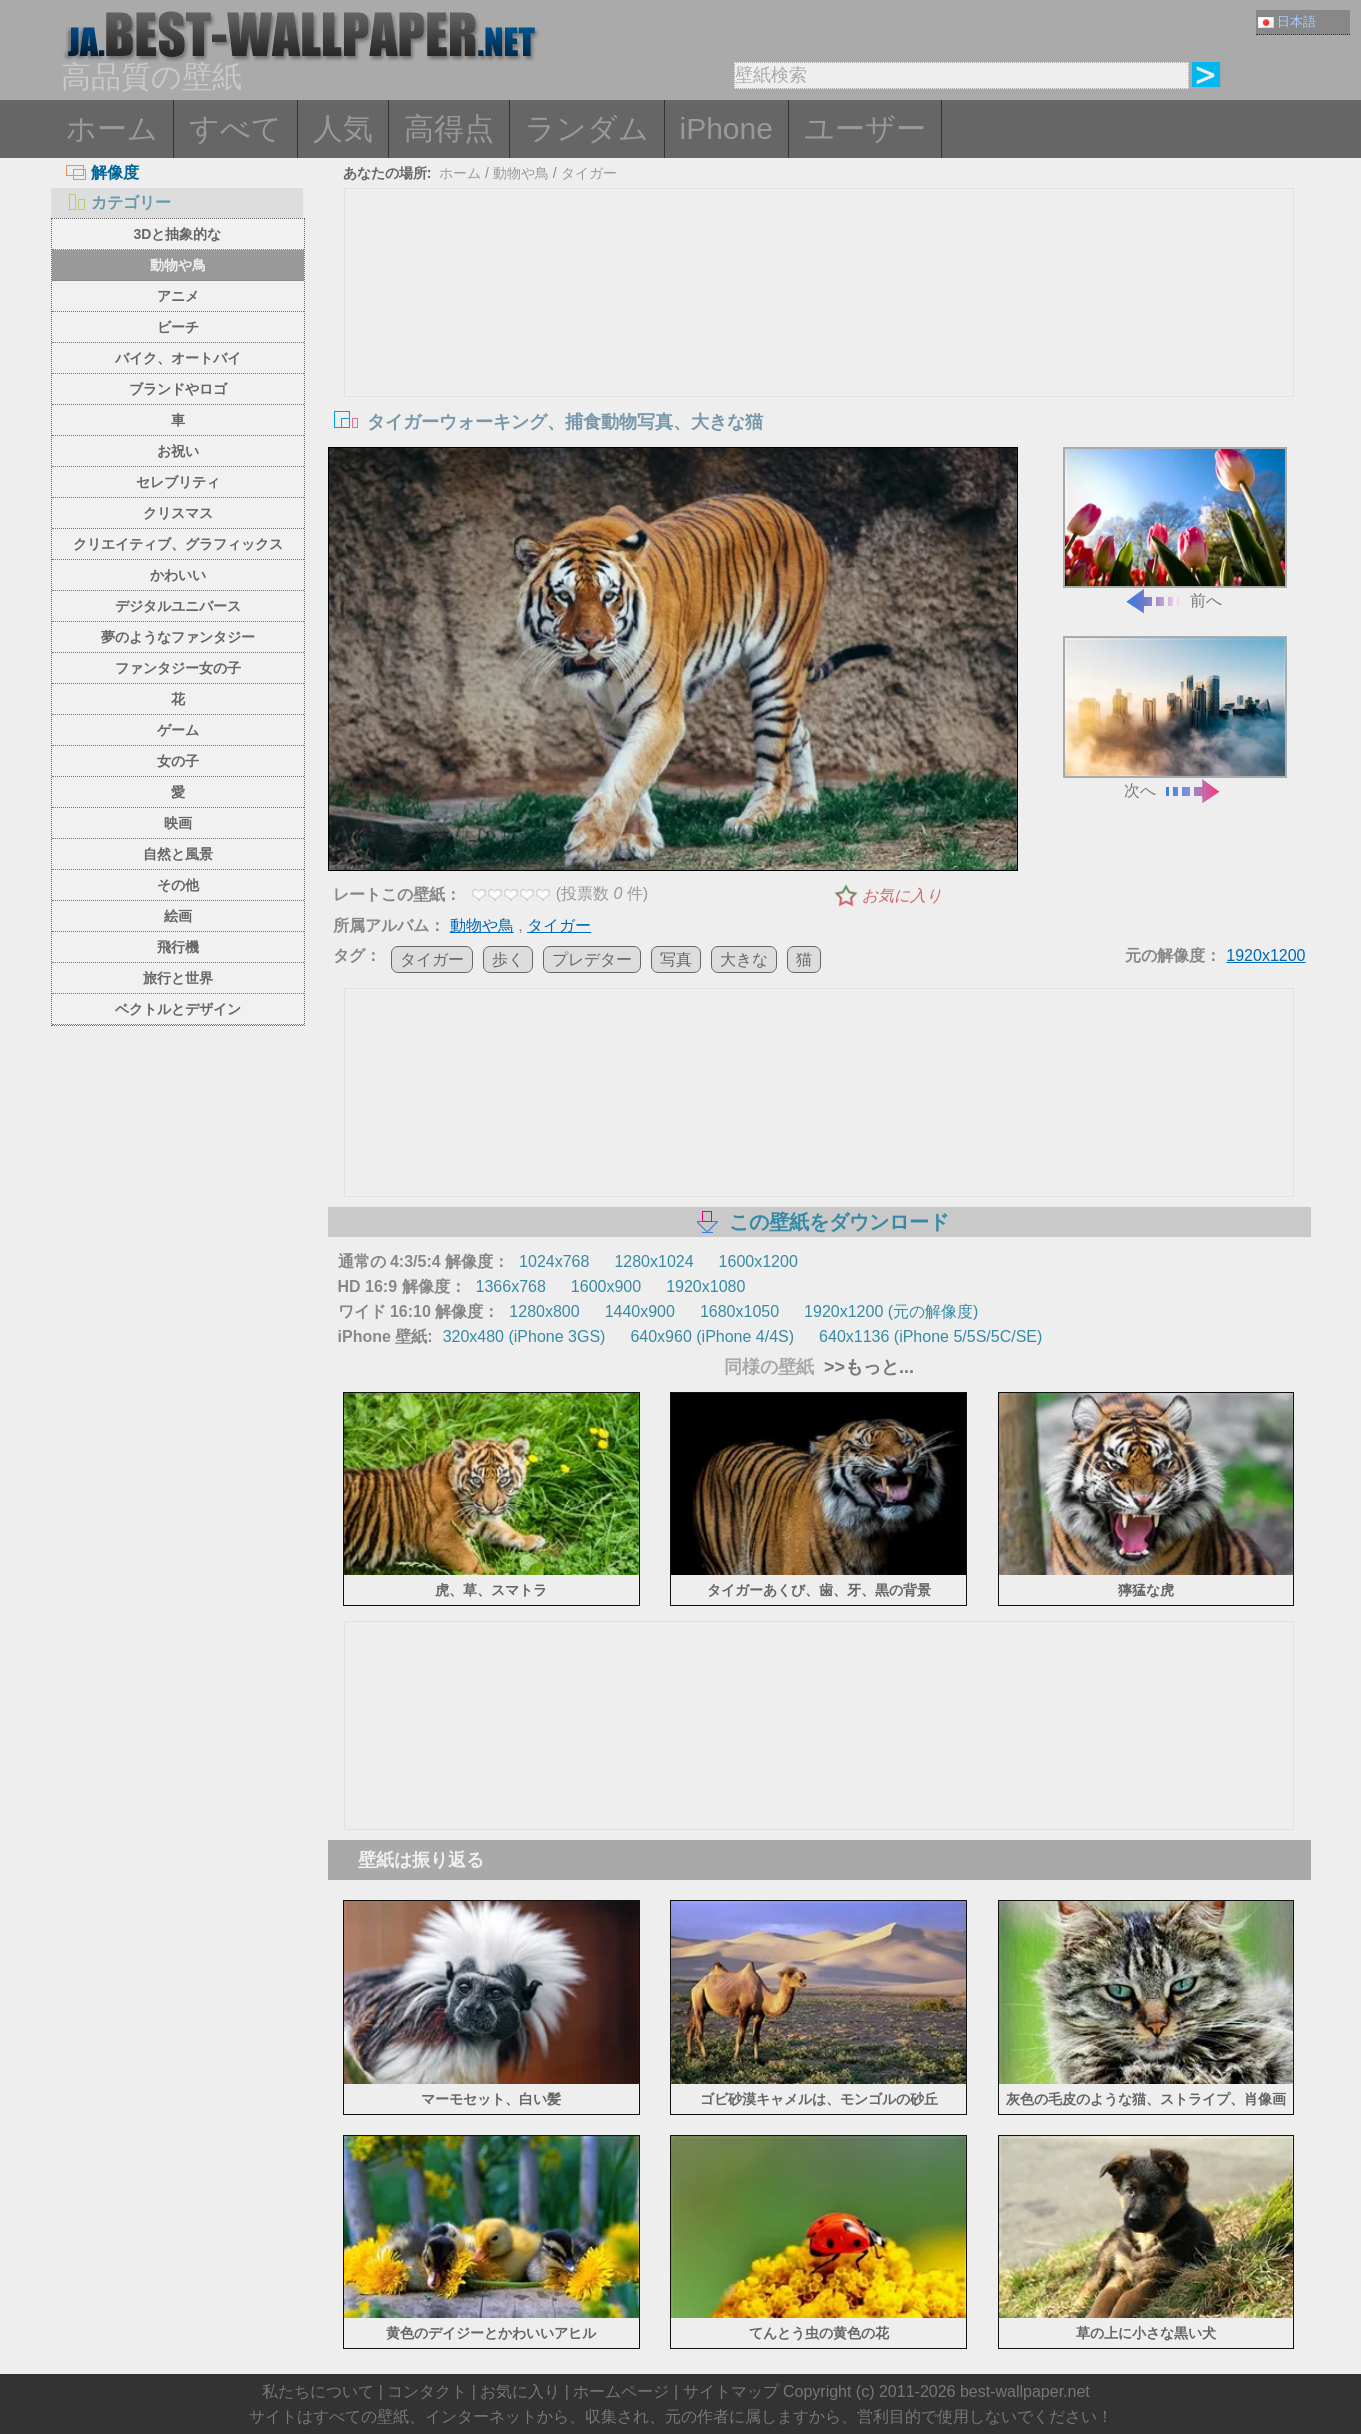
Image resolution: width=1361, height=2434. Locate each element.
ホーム (112, 128)
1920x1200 (1265, 955)
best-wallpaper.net (1025, 2391)
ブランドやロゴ (178, 389)
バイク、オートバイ (178, 358)
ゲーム (178, 730)
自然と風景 (178, 854)
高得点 (449, 128)
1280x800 (544, 1311)
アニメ (178, 296)
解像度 (102, 172)
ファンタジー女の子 (178, 668)
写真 (676, 959)
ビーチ (178, 327)
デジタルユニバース (178, 606)
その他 (178, 885)
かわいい (178, 575)
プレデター (592, 959)
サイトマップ (731, 2391)
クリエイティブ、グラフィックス (178, 544)
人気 (343, 128)
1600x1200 (758, 1261)
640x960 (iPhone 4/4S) (712, 1336)
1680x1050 (739, 1311)
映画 (178, 823)
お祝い (178, 451)
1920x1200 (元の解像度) (891, 1311)
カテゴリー (118, 202)
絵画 (178, 916)
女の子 (178, 761)
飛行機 (178, 947)
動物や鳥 (178, 265)
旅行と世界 (178, 978)
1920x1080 (705, 1286)
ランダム (587, 128)
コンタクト (427, 2391)
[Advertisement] (819, 339)
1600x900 (606, 1286)
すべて (235, 128)
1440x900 (640, 1311)
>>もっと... (866, 1367)
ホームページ (621, 2391)
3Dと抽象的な (178, 234)
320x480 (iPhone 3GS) (524, 1336)
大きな (744, 959)
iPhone (726, 128)
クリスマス (178, 513)
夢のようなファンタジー (178, 637)
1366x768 (511, 1286)
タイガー (589, 173)
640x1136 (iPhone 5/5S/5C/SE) (930, 1336)
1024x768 (554, 1261)
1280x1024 (653, 1261)
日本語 (1287, 21)
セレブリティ (178, 482)
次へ (1175, 717)
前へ (1175, 528)
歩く (508, 959)
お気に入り (902, 895)
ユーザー (865, 128)
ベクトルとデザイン (178, 1009)
